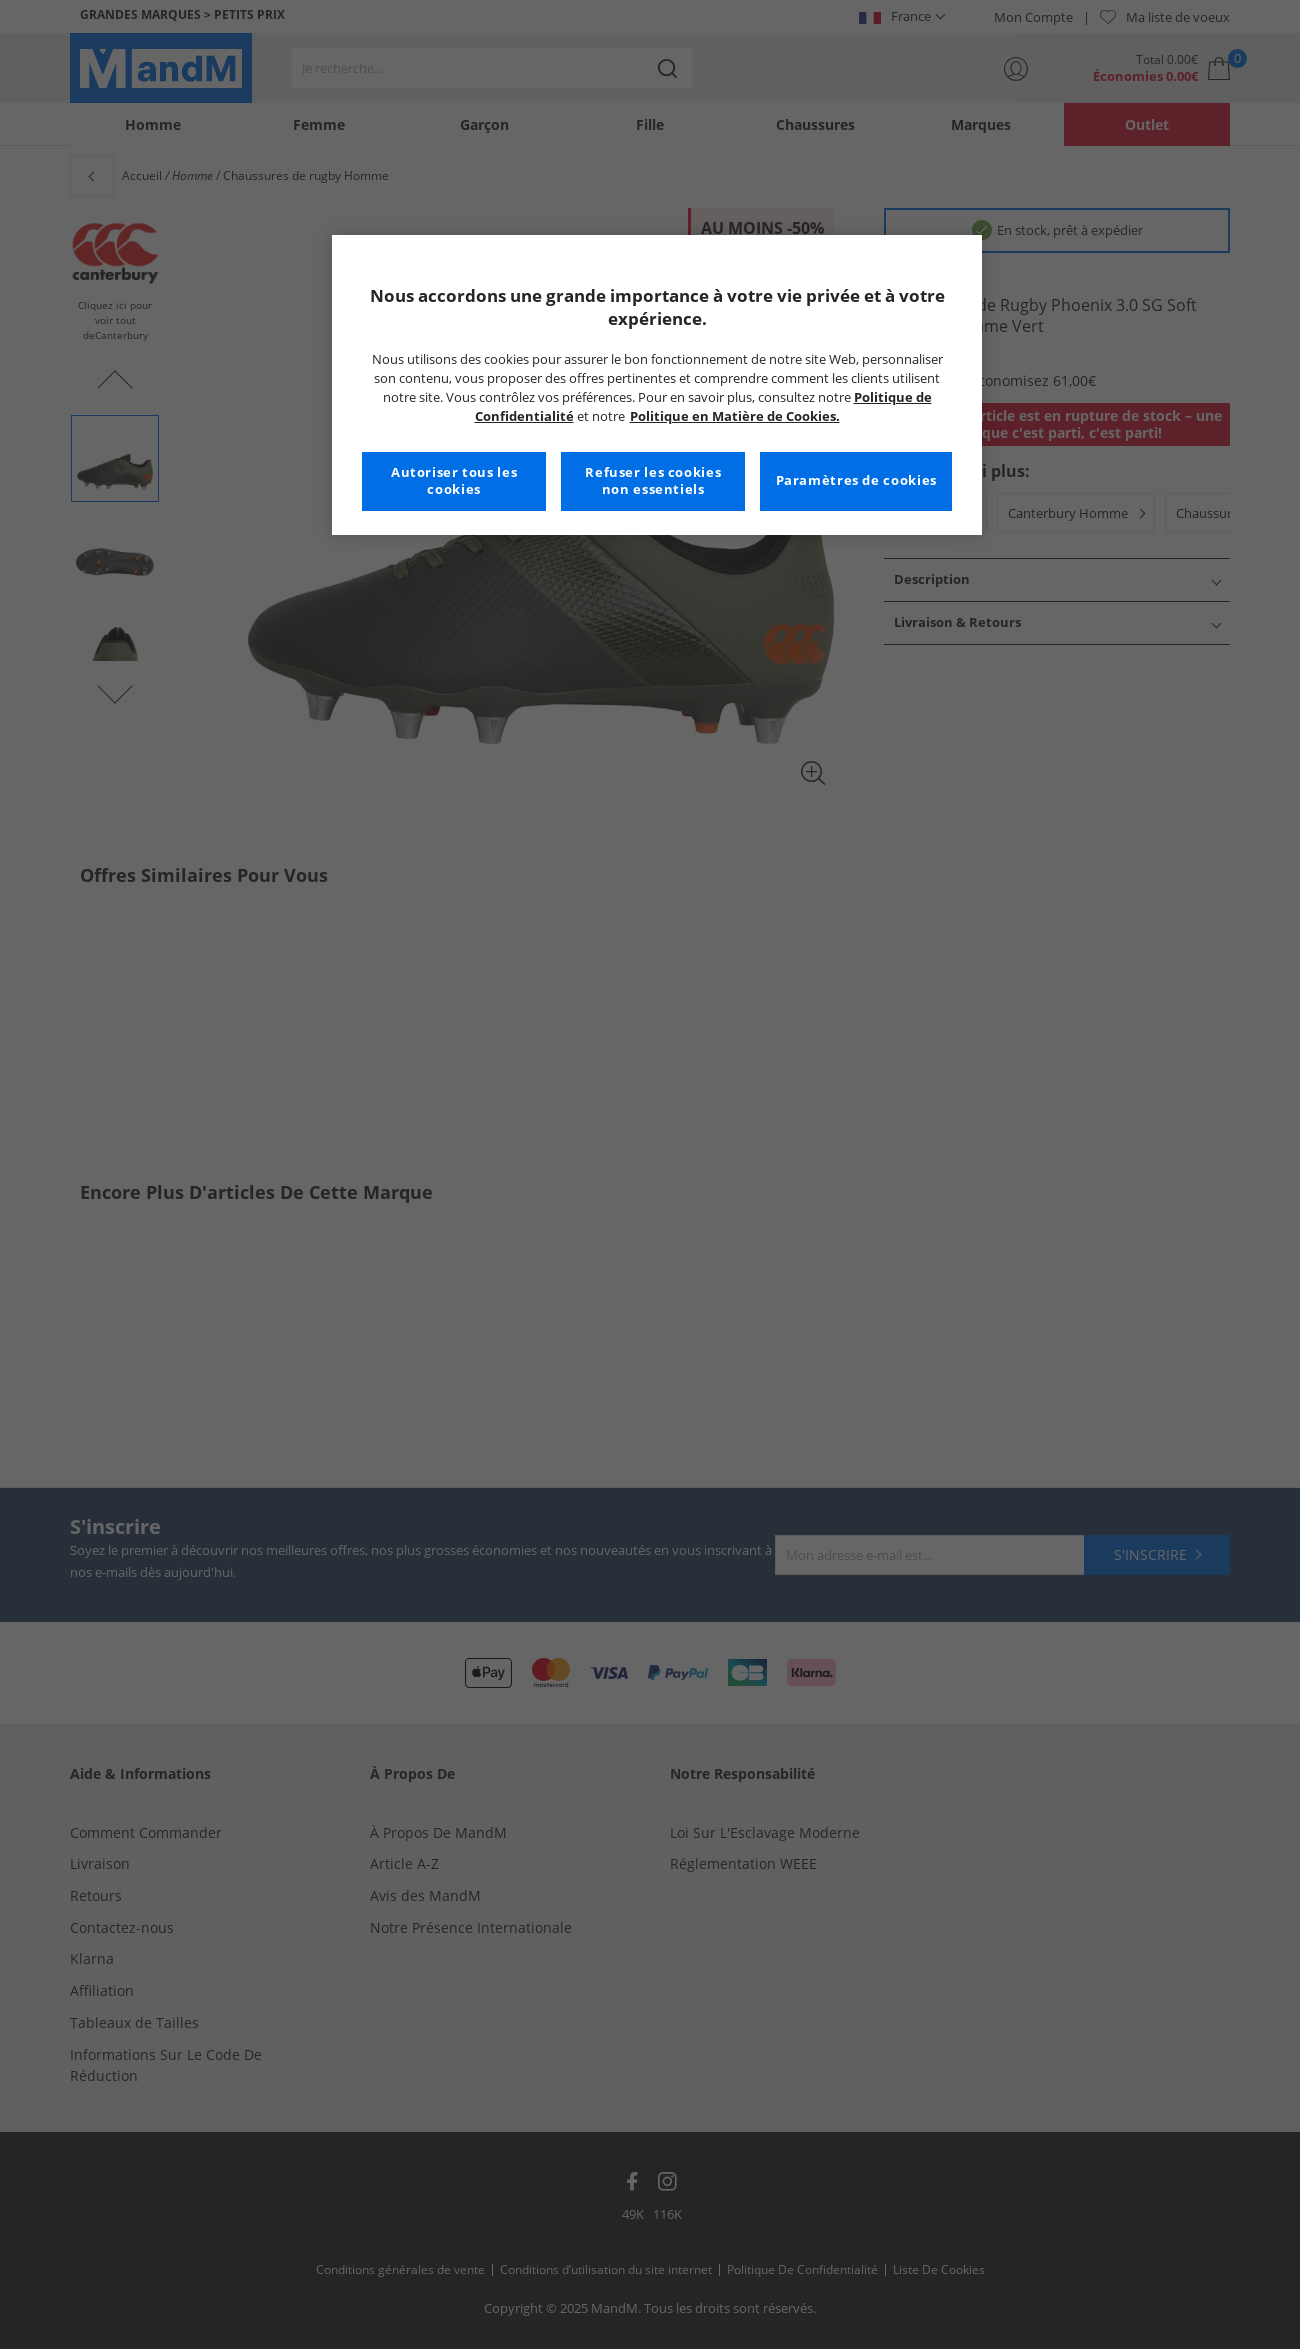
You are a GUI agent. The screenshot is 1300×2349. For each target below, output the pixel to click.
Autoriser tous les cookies (454, 481)
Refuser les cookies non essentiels (653, 481)
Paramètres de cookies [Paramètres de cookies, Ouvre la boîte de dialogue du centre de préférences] (856, 480)
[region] (657, 385)
